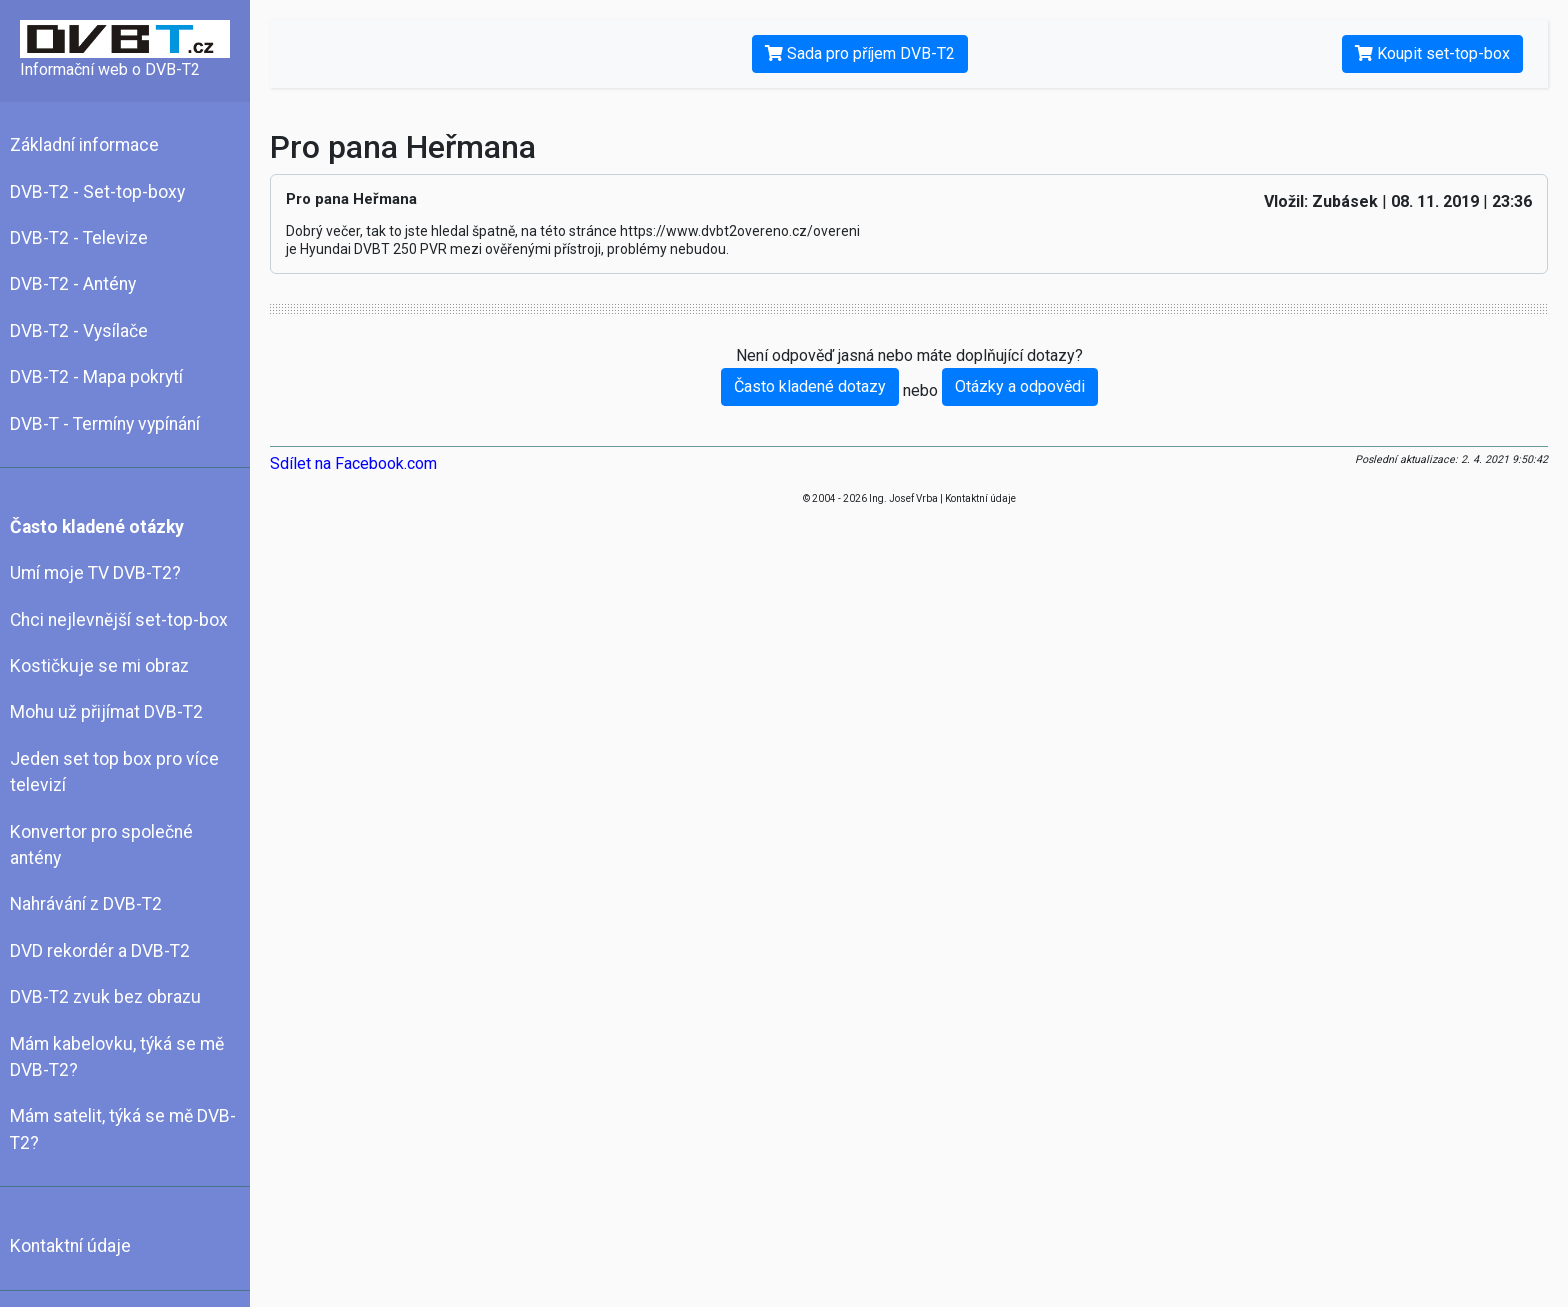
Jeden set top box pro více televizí (114, 772)
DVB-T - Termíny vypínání (105, 424)
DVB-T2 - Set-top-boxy (97, 192)
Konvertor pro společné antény (101, 845)
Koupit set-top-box (1432, 53)
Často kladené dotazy (810, 386)
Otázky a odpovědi (1020, 386)
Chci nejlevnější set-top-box (119, 620)
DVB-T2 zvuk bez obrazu (105, 997)
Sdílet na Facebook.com (353, 463)
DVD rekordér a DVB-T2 (100, 951)
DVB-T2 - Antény (73, 284)
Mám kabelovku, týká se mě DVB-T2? (117, 1057)
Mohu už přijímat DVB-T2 (106, 712)
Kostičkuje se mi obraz (99, 666)
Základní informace (84, 145)
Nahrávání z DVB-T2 (86, 904)
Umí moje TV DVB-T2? (95, 573)
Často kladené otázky (97, 527)
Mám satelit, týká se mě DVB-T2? (123, 1129)
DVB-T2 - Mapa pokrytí (96, 377)
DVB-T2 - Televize (79, 238)
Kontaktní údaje (70, 1246)
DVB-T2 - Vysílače (79, 331)
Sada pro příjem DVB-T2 (860, 53)
